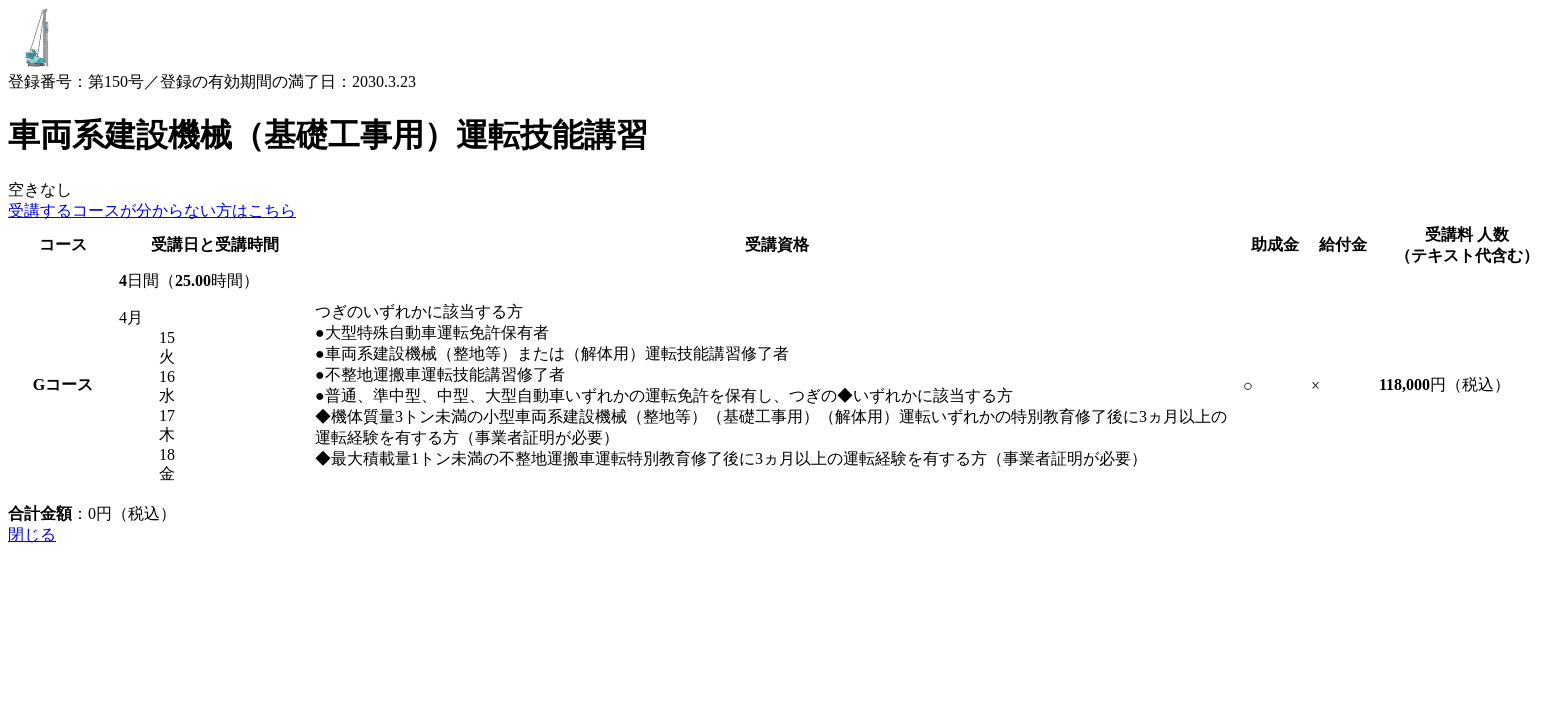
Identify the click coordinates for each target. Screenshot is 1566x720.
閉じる (32, 534)
